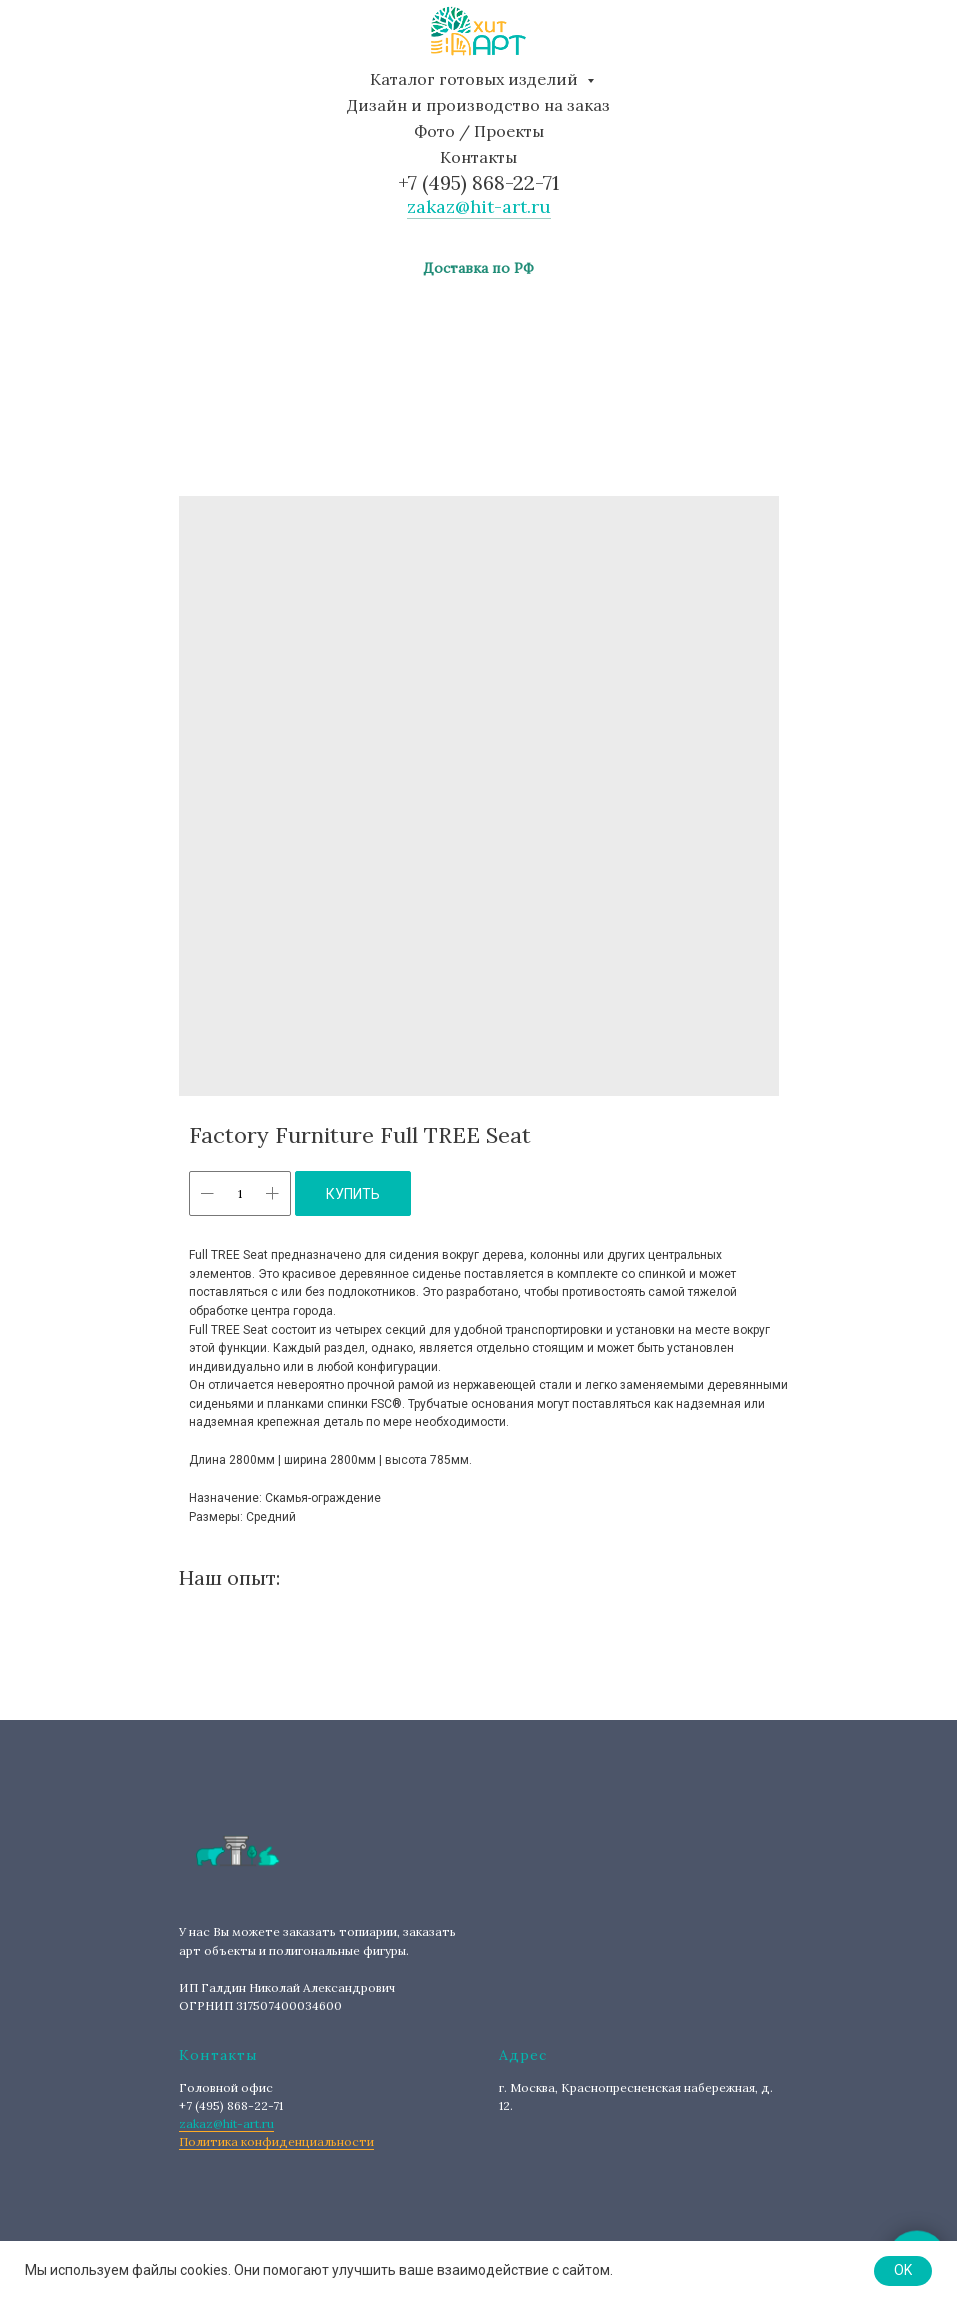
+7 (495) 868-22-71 (478, 182)
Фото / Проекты (479, 131)
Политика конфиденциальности (276, 2141)
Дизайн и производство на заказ (478, 105)
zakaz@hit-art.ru (479, 206)
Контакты (478, 157)
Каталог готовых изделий (476, 79)
